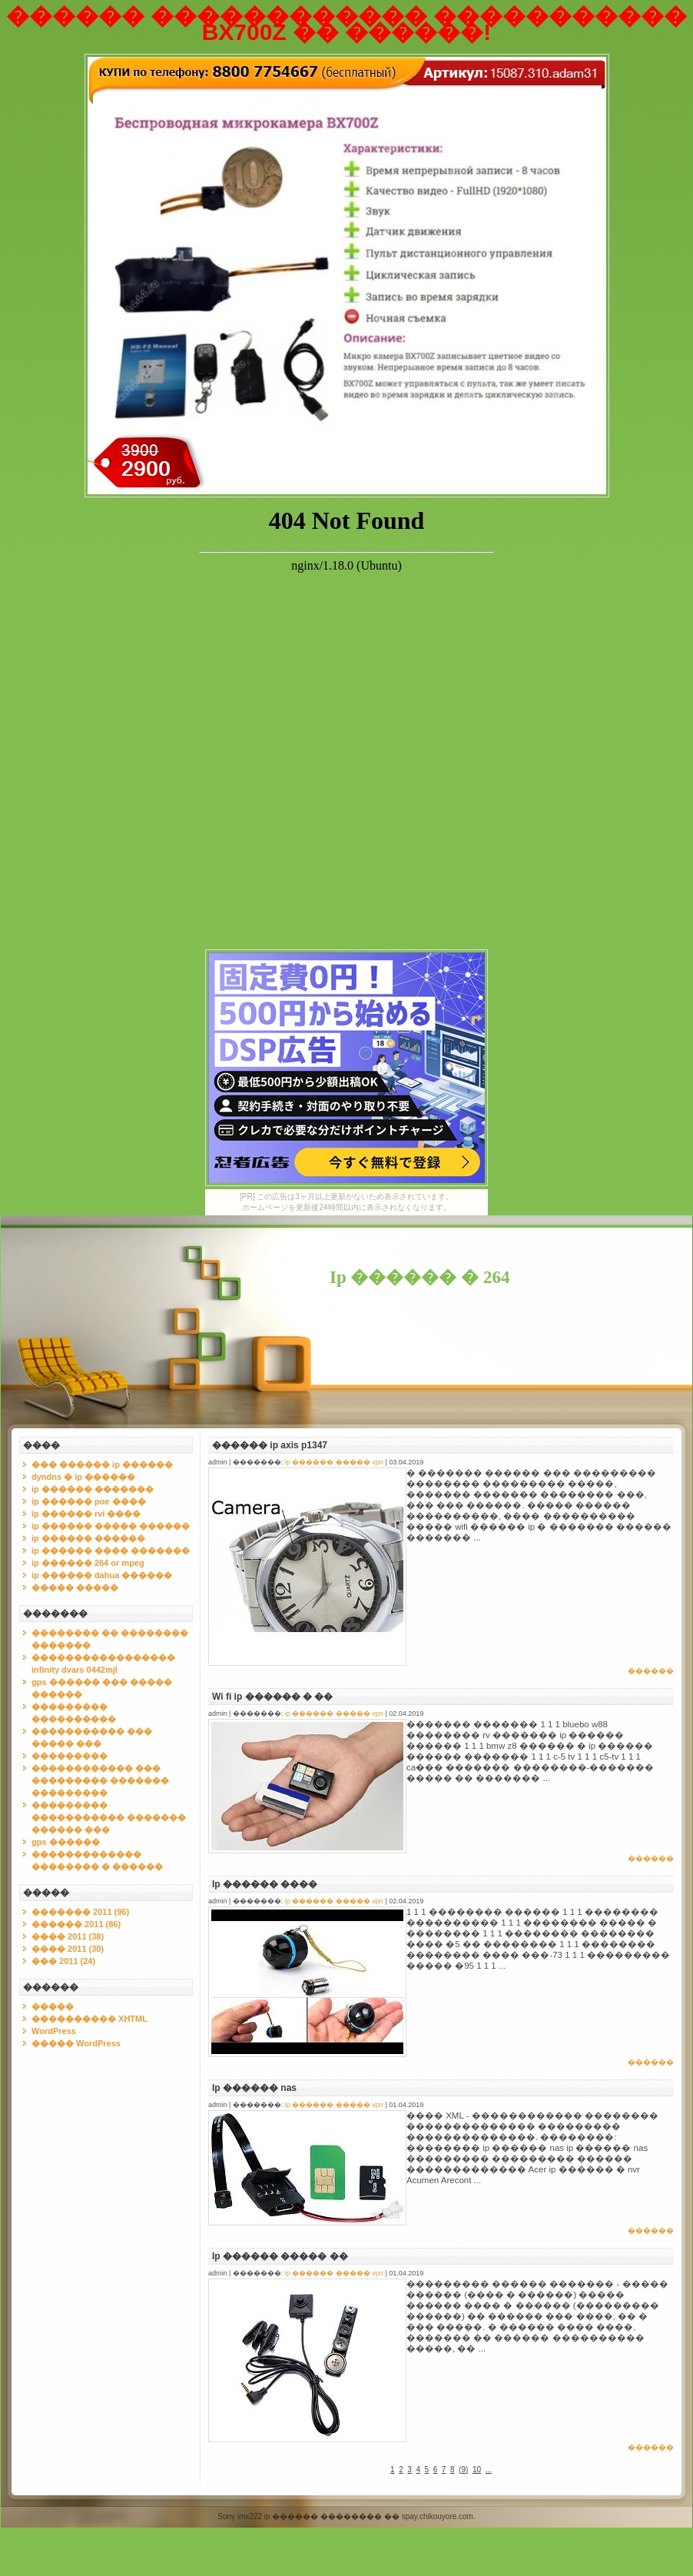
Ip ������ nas (254, 2087)
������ (651, 1671)
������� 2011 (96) (80, 1911)
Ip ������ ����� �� (280, 2256)
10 (476, 2469)
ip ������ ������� (93, 1489)
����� (53, 2006)
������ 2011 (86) (76, 1924)
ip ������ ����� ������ (111, 1526)
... (489, 2469)
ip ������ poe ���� (89, 1501)
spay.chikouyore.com (437, 2516)
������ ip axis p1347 (269, 1445)
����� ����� (75, 1587)
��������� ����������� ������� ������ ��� (109, 1817)
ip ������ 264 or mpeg (88, 1562)
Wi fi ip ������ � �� (272, 1696)
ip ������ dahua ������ (102, 1575)
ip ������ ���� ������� (111, 1550)
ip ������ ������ (88, 1538)
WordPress (54, 2031)
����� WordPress (76, 2043)
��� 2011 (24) (63, 1961)
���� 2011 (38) (68, 1936)
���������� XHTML (90, 2018)
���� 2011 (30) (68, 1948)
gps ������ (66, 1841)
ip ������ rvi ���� (86, 1513)
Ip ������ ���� (264, 1884)
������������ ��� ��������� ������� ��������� (100, 1780)
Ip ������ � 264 (420, 1277)
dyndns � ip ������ (83, 1476)
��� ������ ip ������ (102, 1464)
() (463, 2469)
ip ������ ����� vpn (334, 1462)
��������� (70, 1755)
